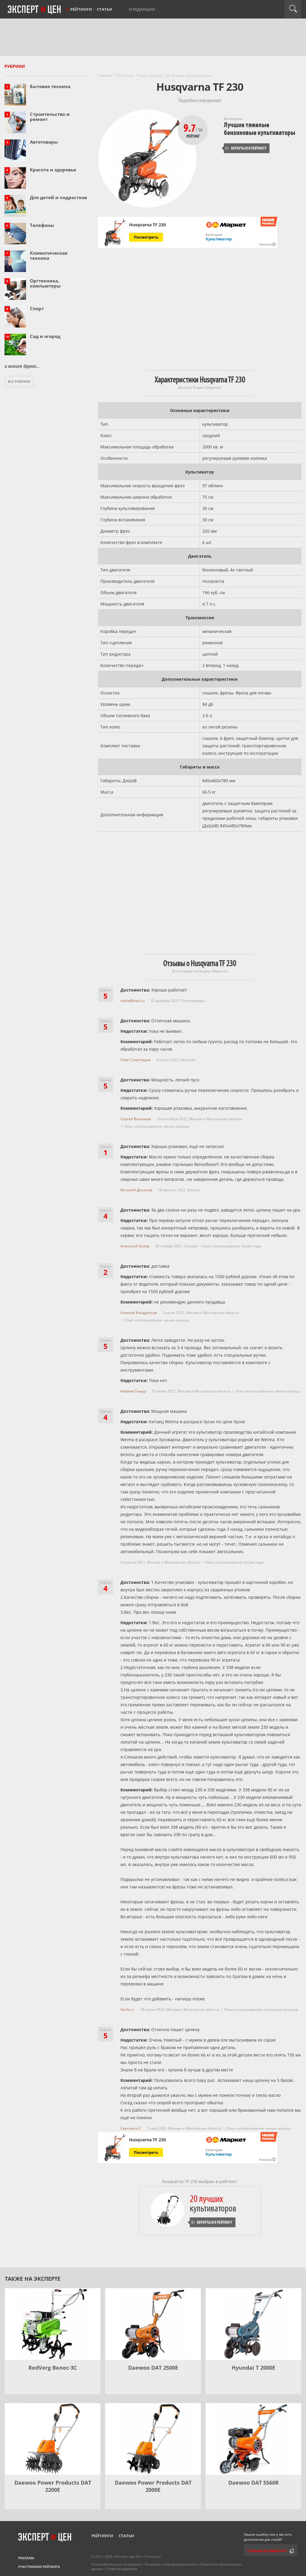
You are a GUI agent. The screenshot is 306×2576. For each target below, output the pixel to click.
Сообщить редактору (267, 2550)
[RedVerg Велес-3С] (52, 2324)
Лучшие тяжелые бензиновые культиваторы (259, 129)
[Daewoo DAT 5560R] (253, 2439)
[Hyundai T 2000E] (253, 2324)
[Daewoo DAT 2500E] (153, 2324)
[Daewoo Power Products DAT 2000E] (153, 2439)
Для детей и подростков (58, 197)
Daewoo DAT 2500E (153, 2367)
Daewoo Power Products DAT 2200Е (52, 2486)
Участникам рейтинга (39, 2566)
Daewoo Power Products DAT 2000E (153, 2486)
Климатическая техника (49, 255)
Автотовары (44, 142)
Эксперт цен (35, 9)
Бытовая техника (50, 86)
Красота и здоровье (53, 170)
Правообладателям (121, 2568)
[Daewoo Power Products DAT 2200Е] (52, 2439)
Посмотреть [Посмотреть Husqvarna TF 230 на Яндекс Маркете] (146, 237)
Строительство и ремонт (50, 116)
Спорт (37, 308)
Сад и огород (45, 336)
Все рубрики (19, 381)
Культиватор (219, 239)
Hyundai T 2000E (253, 2367)
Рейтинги (81, 9)
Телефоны (42, 225)
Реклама (26, 2558)
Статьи (104, 9)
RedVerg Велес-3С (52, 2367)
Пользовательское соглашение (116, 2564)
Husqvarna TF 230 (147, 224)
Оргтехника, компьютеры (45, 283)
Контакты (153, 2556)
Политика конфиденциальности (170, 2564)
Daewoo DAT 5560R (253, 2482)
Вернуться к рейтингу (246, 148)
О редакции (142, 9)
